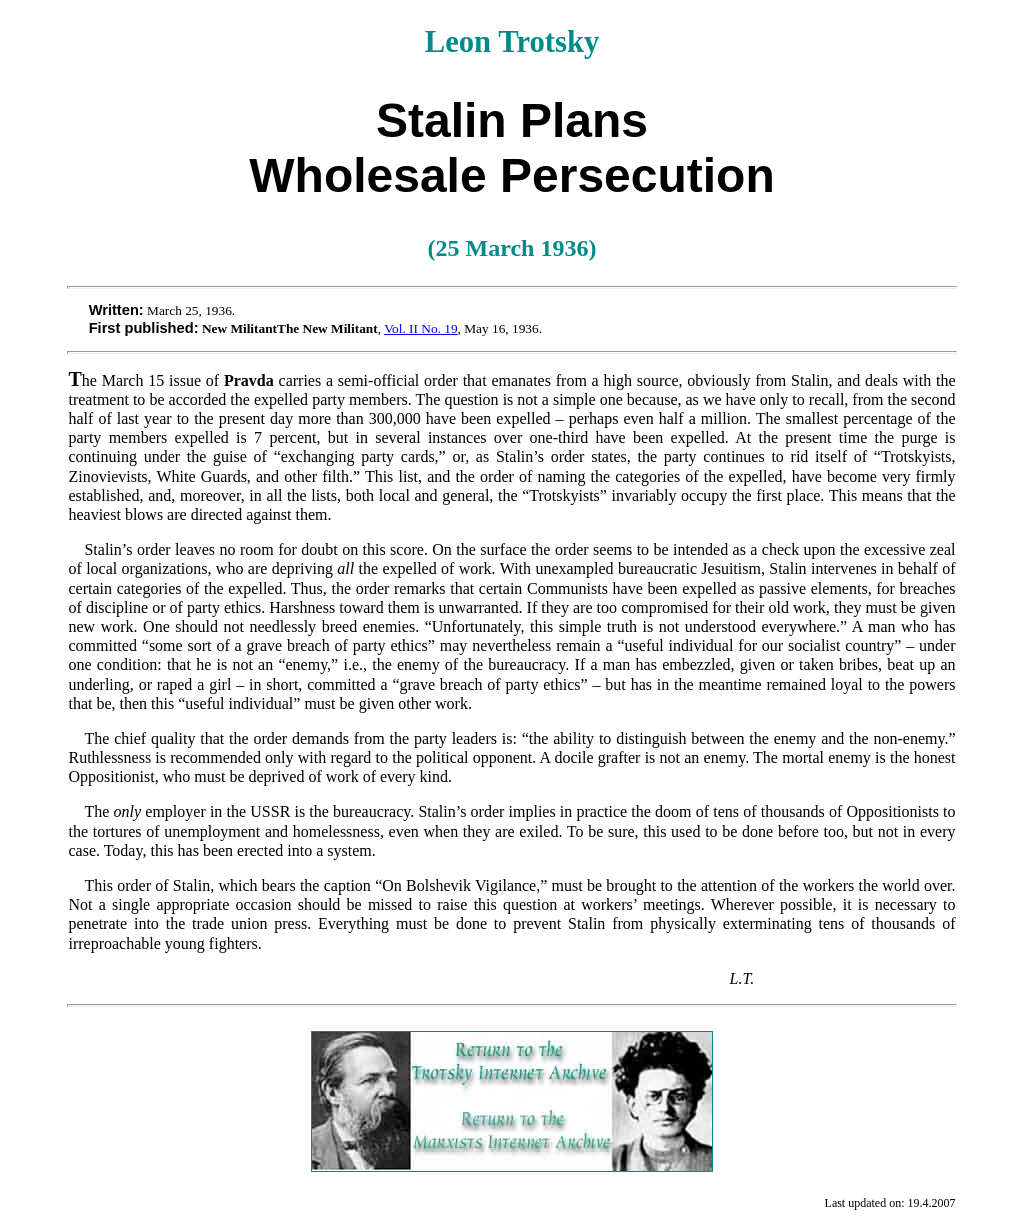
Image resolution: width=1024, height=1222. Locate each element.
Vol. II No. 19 (420, 328)
